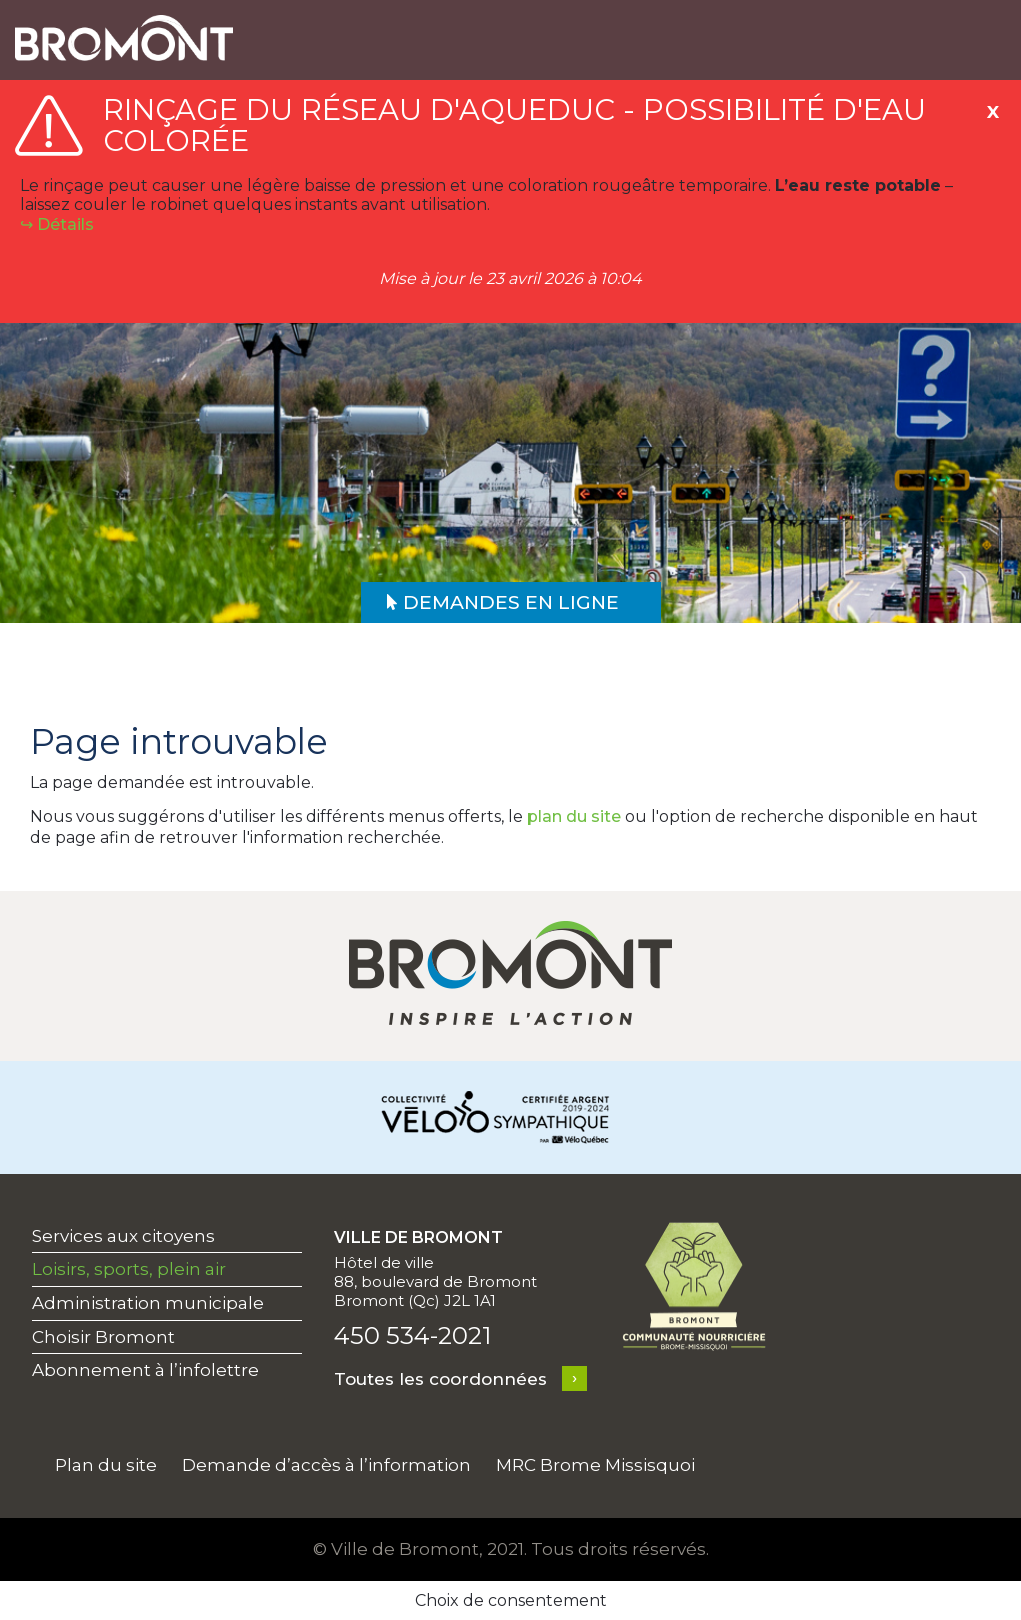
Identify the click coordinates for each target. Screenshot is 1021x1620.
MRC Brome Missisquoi (595, 1465)
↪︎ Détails (57, 224)
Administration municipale (148, 1303)
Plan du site (106, 1465)
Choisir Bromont (103, 1337)
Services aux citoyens (123, 1236)
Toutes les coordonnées (440, 1379)
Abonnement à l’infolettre (145, 1370)
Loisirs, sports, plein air (129, 1269)
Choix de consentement (511, 1600)
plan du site (574, 816)
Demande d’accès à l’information (326, 1465)
